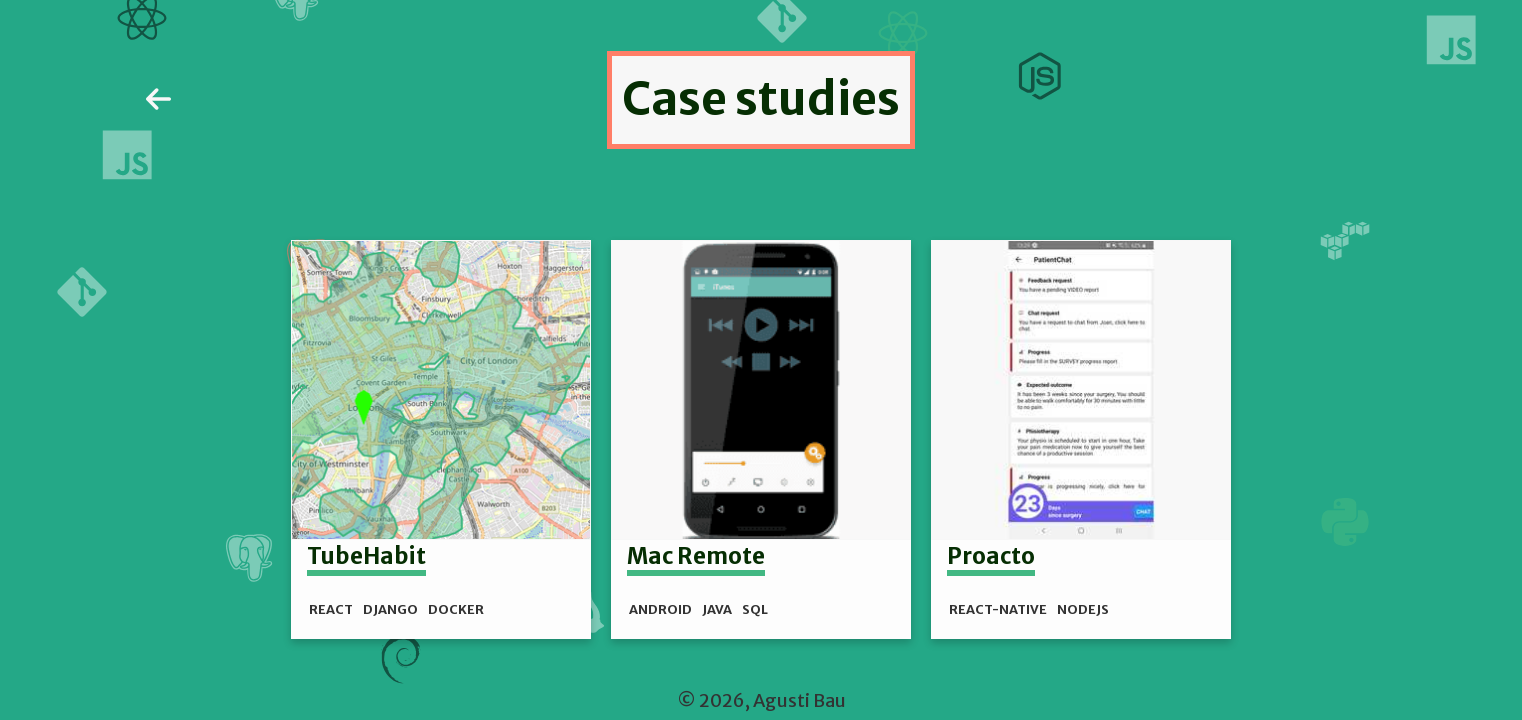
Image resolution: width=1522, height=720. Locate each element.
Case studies (761, 99)
